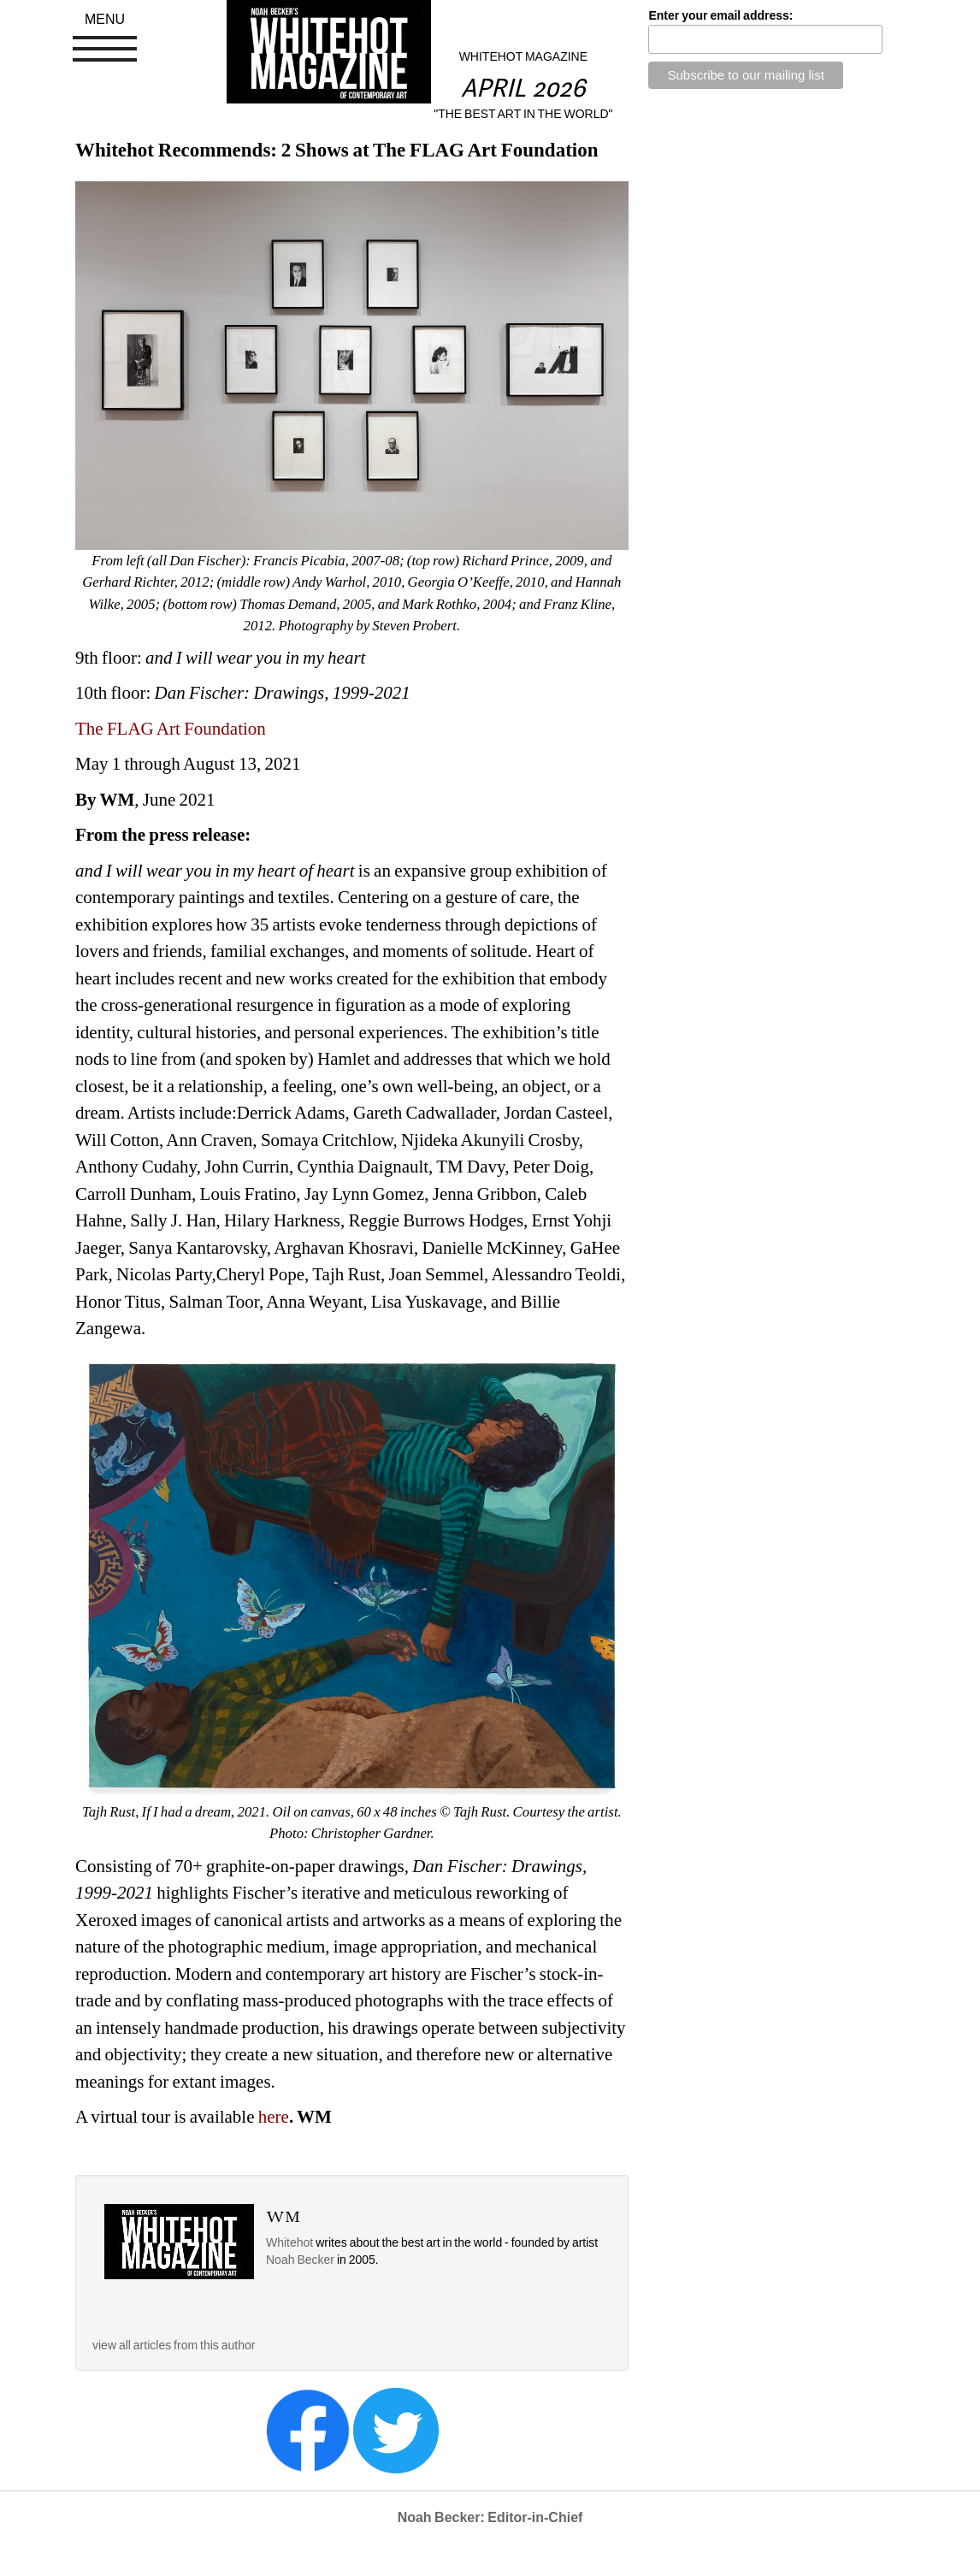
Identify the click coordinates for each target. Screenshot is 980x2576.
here (273, 2116)
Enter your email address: (720, 15)
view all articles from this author (173, 2345)
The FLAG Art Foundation (170, 728)
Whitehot (289, 2242)
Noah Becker (301, 2259)
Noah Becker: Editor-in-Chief (490, 2517)
